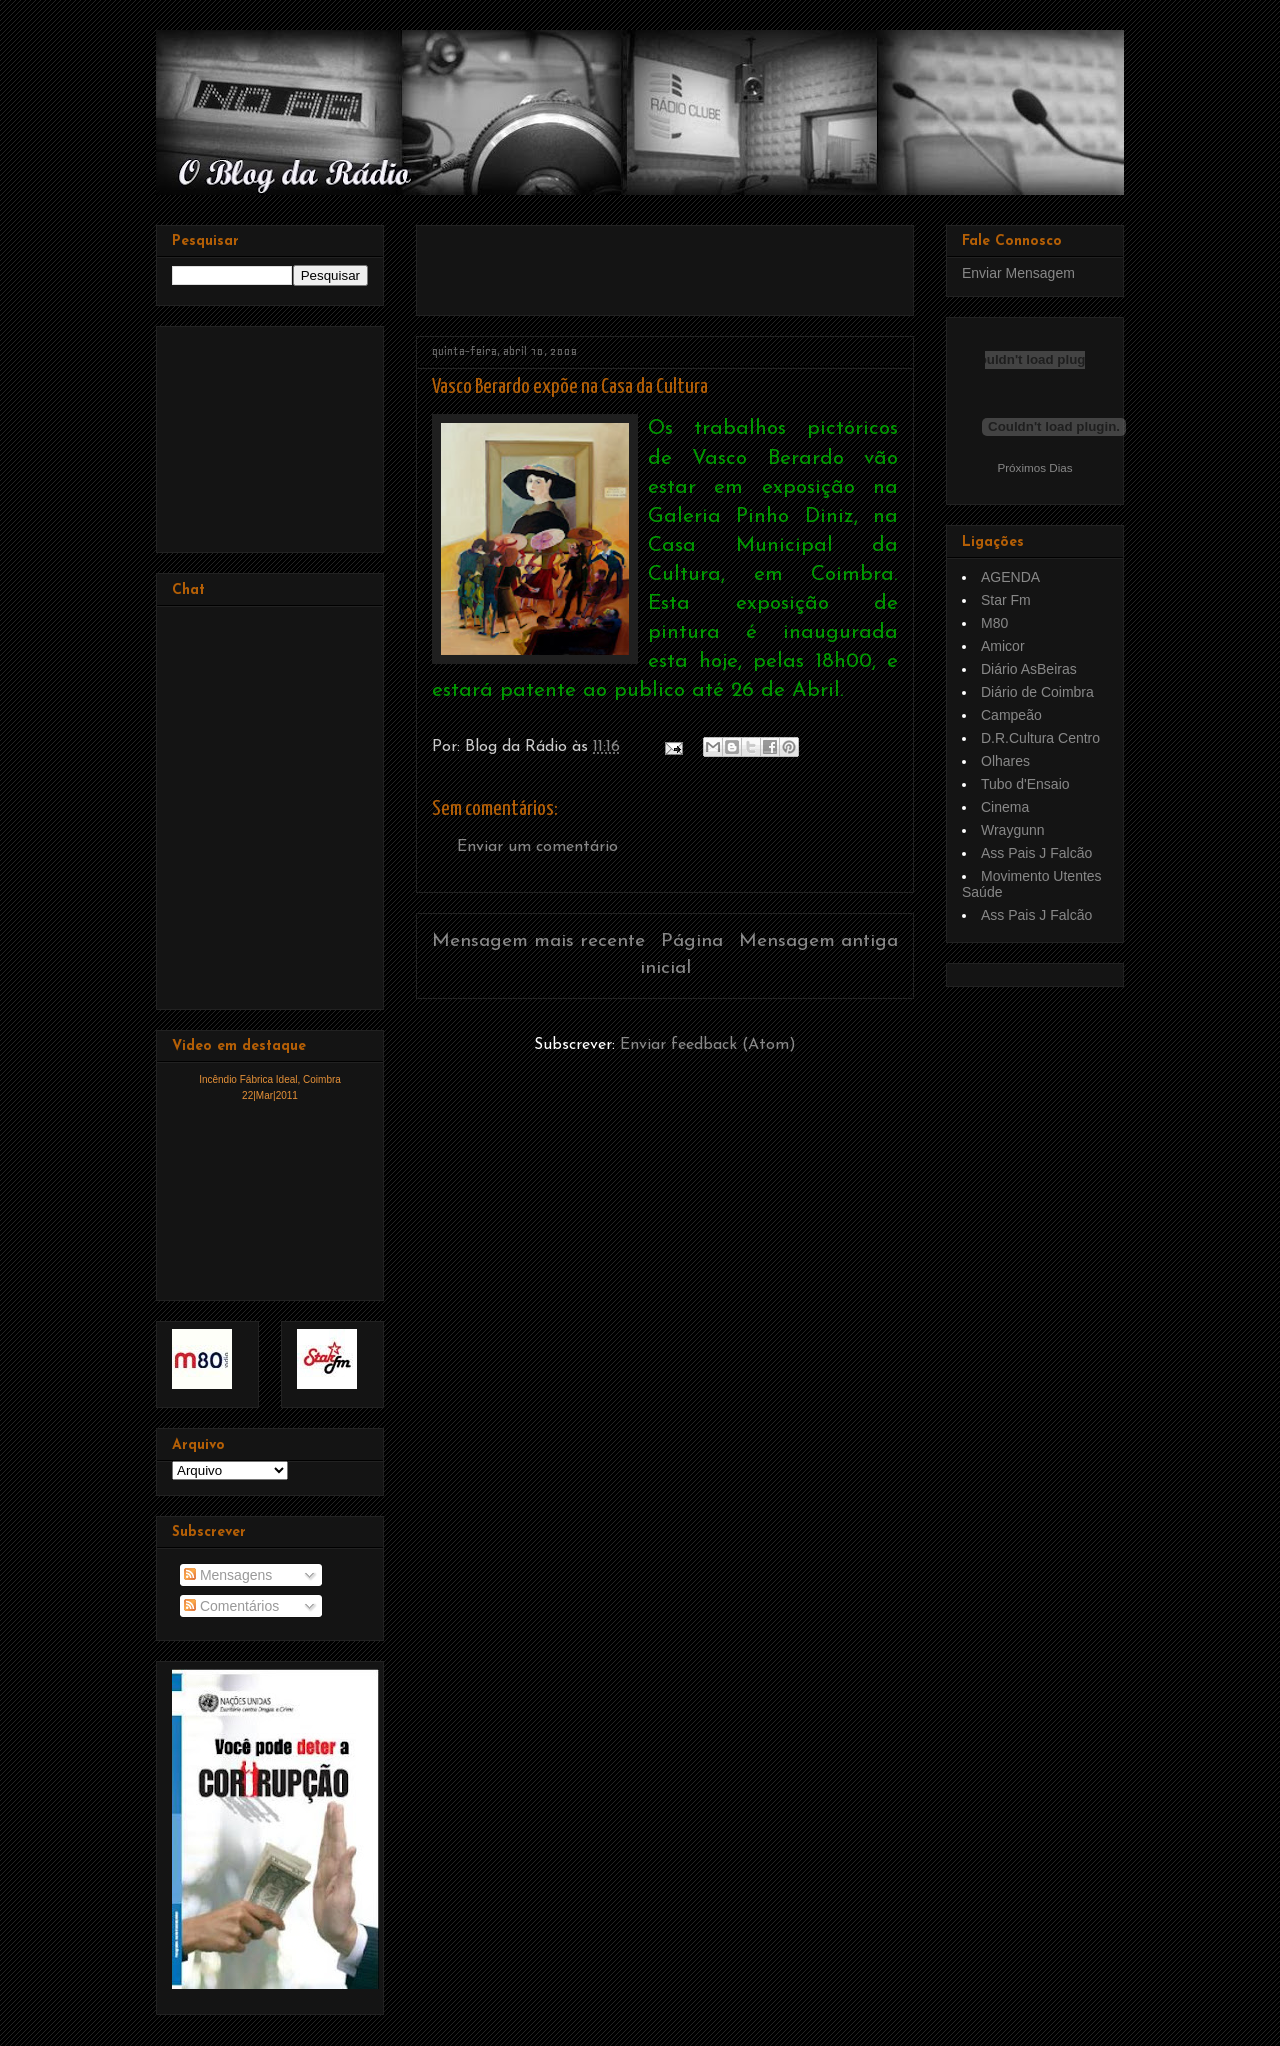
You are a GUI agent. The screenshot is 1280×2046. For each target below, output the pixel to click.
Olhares (1005, 761)
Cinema (1005, 807)
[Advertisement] (666, 263)
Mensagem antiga (818, 941)
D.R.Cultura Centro (1040, 738)
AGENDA (1010, 577)
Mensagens (228, 1575)
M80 (994, 623)
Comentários (231, 1606)
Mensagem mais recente (538, 941)
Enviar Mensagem (1018, 273)
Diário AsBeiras (1029, 669)
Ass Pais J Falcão (1036, 853)
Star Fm (1006, 600)
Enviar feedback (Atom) (708, 1045)
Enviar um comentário (537, 847)
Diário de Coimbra (1037, 692)
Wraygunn (1013, 830)
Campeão (1011, 715)
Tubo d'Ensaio (1025, 784)
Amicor (1003, 646)
